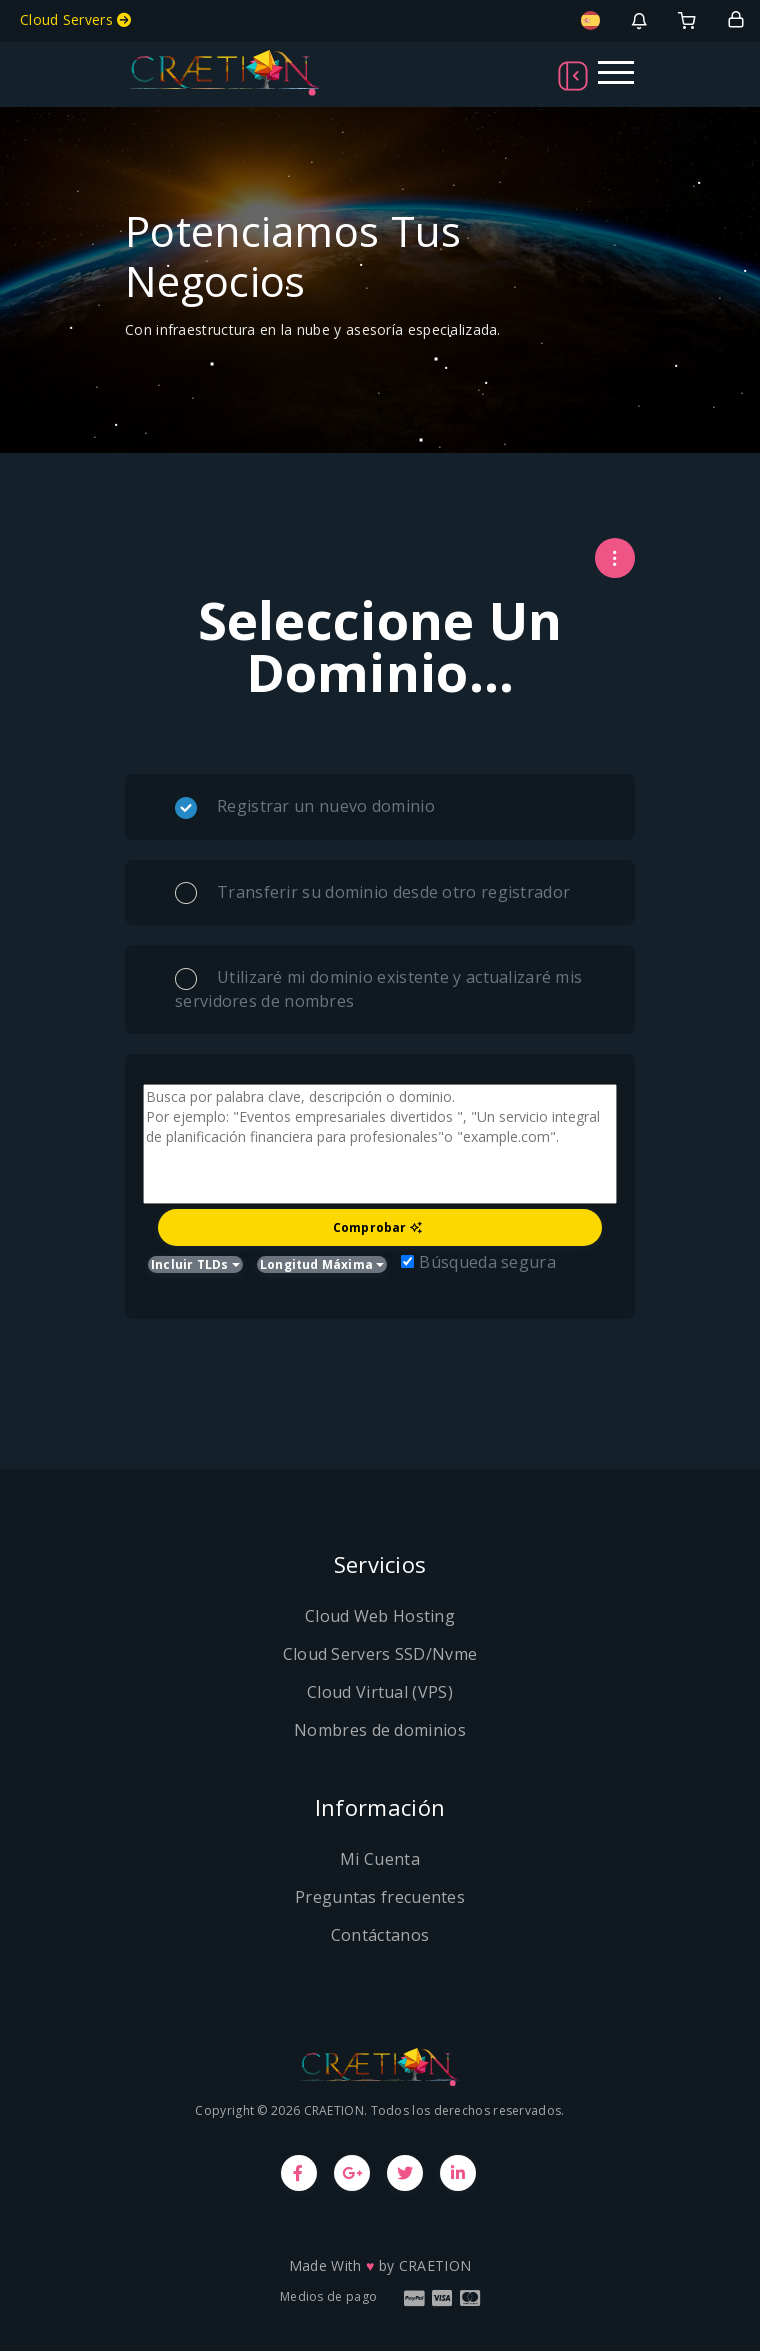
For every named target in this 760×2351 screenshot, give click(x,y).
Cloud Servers (76, 19)
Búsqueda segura (478, 1262)
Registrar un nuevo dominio (305, 807)
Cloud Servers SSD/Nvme (380, 1654)
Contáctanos (380, 1935)
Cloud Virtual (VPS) (380, 1692)
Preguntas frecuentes (380, 1897)
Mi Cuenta (380, 1859)
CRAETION (435, 2265)
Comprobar (377, 1227)
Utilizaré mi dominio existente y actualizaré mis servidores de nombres (378, 989)
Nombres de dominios (380, 1730)
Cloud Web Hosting (380, 1616)
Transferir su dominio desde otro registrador (372, 893)
